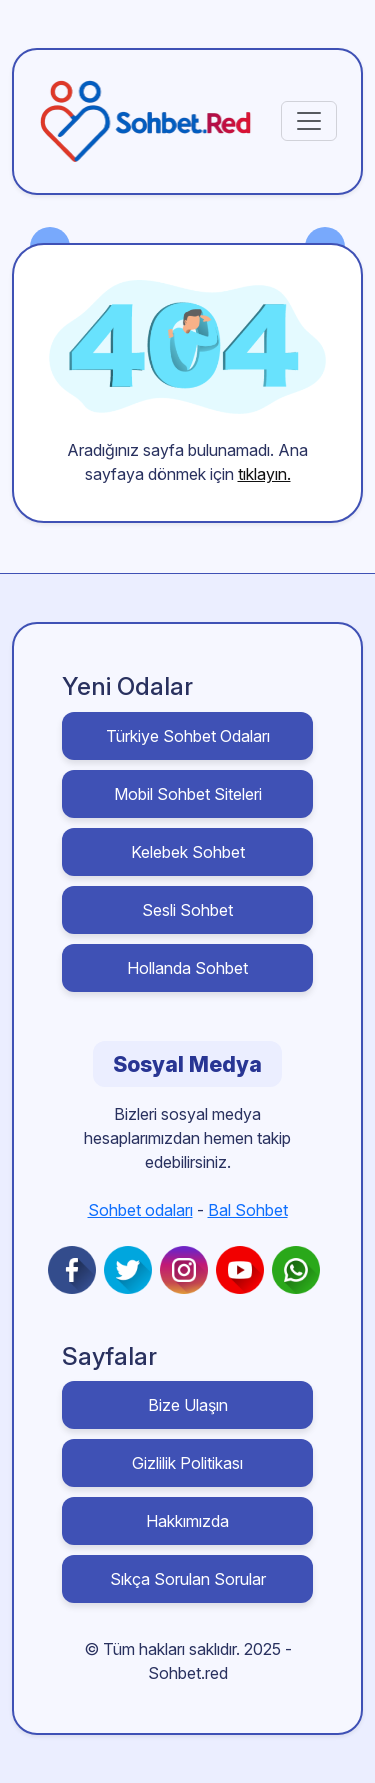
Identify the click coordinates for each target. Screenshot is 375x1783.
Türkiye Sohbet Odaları (188, 736)
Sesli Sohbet (187, 910)
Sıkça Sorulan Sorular (188, 1579)
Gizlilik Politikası (187, 1463)
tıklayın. (264, 474)
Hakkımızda (187, 1521)
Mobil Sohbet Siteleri (188, 794)
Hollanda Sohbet (187, 968)
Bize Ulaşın (188, 1405)
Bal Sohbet (248, 1210)
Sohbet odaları (140, 1210)
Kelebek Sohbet (188, 852)
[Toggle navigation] (309, 121)
